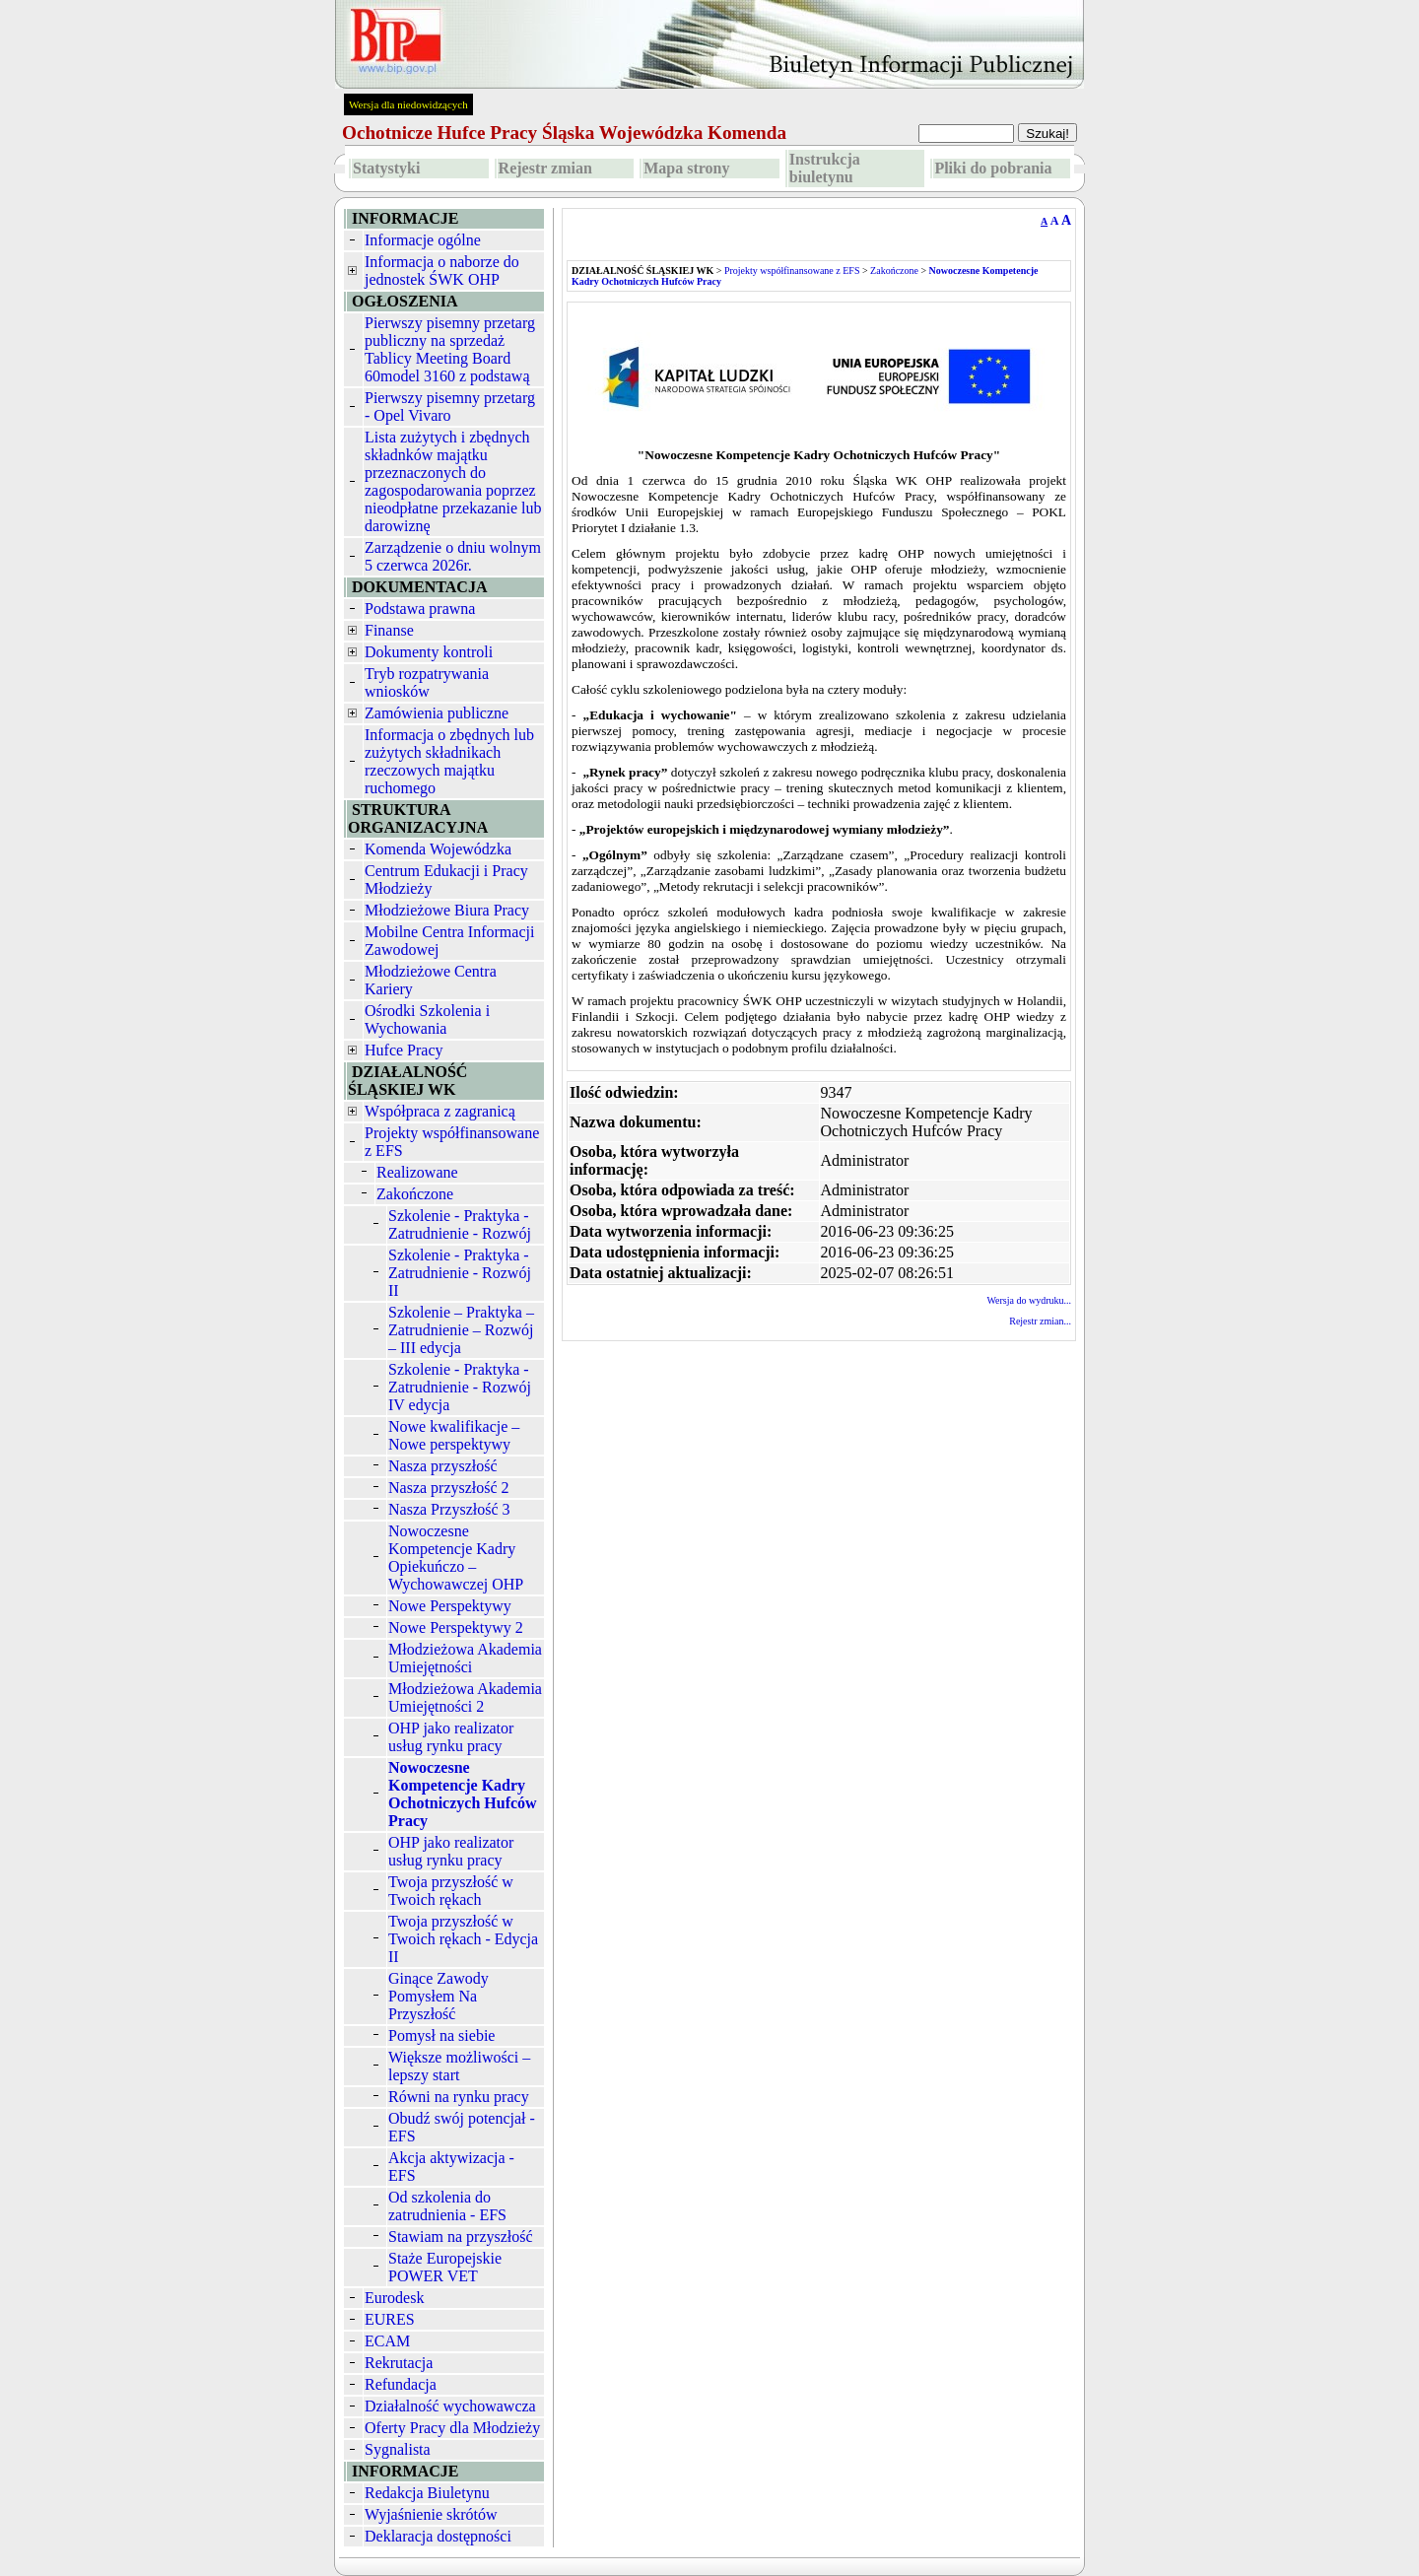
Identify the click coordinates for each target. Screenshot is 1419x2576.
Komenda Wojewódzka (438, 849)
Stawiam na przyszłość (460, 2236)
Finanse (389, 630)
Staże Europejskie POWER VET (445, 2267)
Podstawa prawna (420, 608)
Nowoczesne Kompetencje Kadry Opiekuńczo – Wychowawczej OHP (455, 1558)
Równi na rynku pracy (458, 2096)
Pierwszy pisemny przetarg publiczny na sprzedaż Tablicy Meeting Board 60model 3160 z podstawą (450, 349)
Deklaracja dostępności (438, 2536)
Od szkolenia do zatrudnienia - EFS (447, 2206)
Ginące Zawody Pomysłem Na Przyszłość (438, 1996)
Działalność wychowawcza (450, 2406)
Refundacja (401, 2384)
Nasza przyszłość (443, 1465)
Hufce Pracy (404, 1050)
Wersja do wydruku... (1028, 1300)
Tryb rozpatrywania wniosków (427, 682)
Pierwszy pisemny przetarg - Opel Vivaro (450, 406)
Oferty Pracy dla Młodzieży (452, 2427)
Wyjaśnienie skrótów (431, 2514)
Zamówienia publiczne (436, 713)
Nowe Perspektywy (449, 1605)
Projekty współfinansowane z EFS (792, 270)
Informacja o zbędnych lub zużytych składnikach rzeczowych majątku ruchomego (449, 761)
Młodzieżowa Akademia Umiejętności (465, 1658)
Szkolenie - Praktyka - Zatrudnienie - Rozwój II (459, 1273)
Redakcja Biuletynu (427, 2492)
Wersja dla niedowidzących (408, 104)
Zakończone (414, 1194)
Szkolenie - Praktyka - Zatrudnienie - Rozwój (459, 1224)
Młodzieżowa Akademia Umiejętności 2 (465, 1697)
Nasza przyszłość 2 (448, 1487)
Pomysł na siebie (441, 2035)
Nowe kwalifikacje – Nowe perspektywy (453, 1435)
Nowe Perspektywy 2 (455, 1627)
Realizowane (417, 1172)
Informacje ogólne (423, 240)
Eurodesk (394, 2297)
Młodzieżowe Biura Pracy (447, 910)
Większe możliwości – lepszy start (459, 2066)
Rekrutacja (399, 2362)
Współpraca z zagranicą (440, 1111)
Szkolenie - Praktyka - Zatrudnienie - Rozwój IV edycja (459, 1387)
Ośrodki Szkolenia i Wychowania (427, 1019)
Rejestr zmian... (1040, 1321)
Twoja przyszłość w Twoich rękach (450, 1890)
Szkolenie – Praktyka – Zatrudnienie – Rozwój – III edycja (461, 1330)
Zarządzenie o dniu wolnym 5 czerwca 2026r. (453, 556)
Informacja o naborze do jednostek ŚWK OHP (442, 270)
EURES (390, 2319)
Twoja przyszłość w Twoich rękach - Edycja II (463, 1939)
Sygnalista (398, 2449)
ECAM (387, 2341)
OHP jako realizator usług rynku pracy (450, 1737)
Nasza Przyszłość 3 (449, 1509)
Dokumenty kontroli (429, 652)
